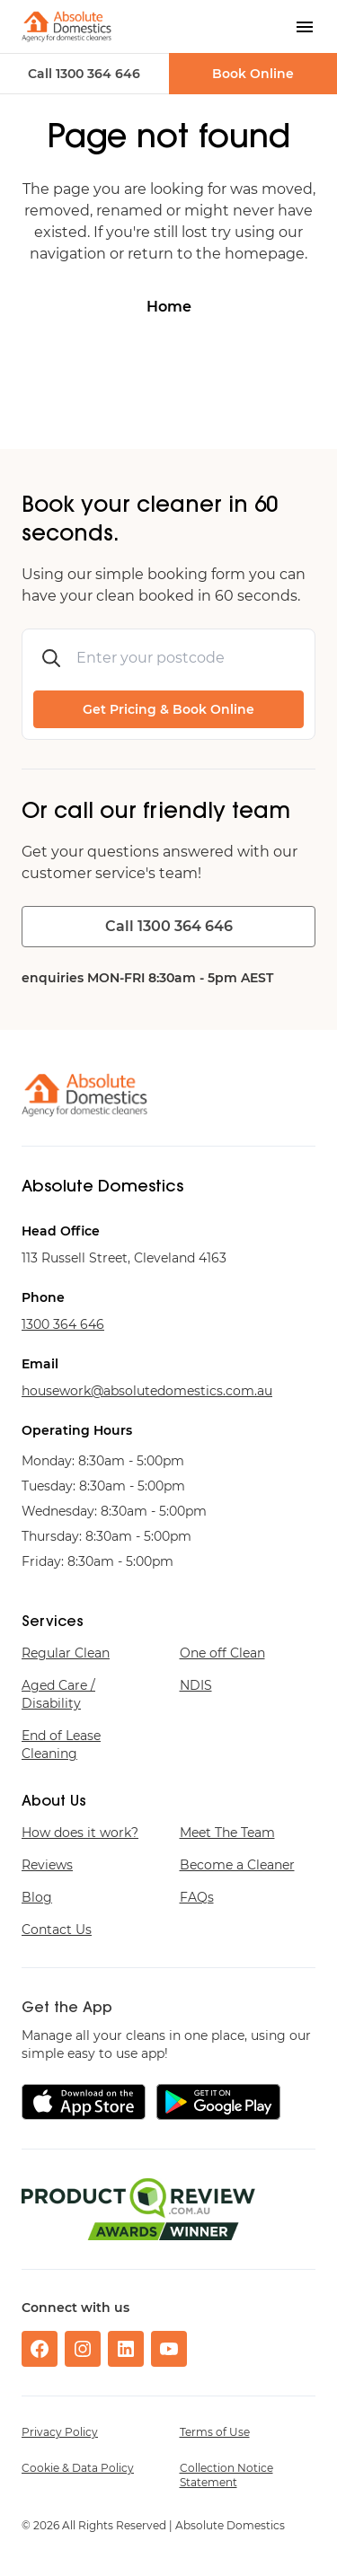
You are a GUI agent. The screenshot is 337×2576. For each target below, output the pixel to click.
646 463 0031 (63, 1324)
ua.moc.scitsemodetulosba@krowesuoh (147, 1391)
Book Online (253, 74)
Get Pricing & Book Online (168, 709)
